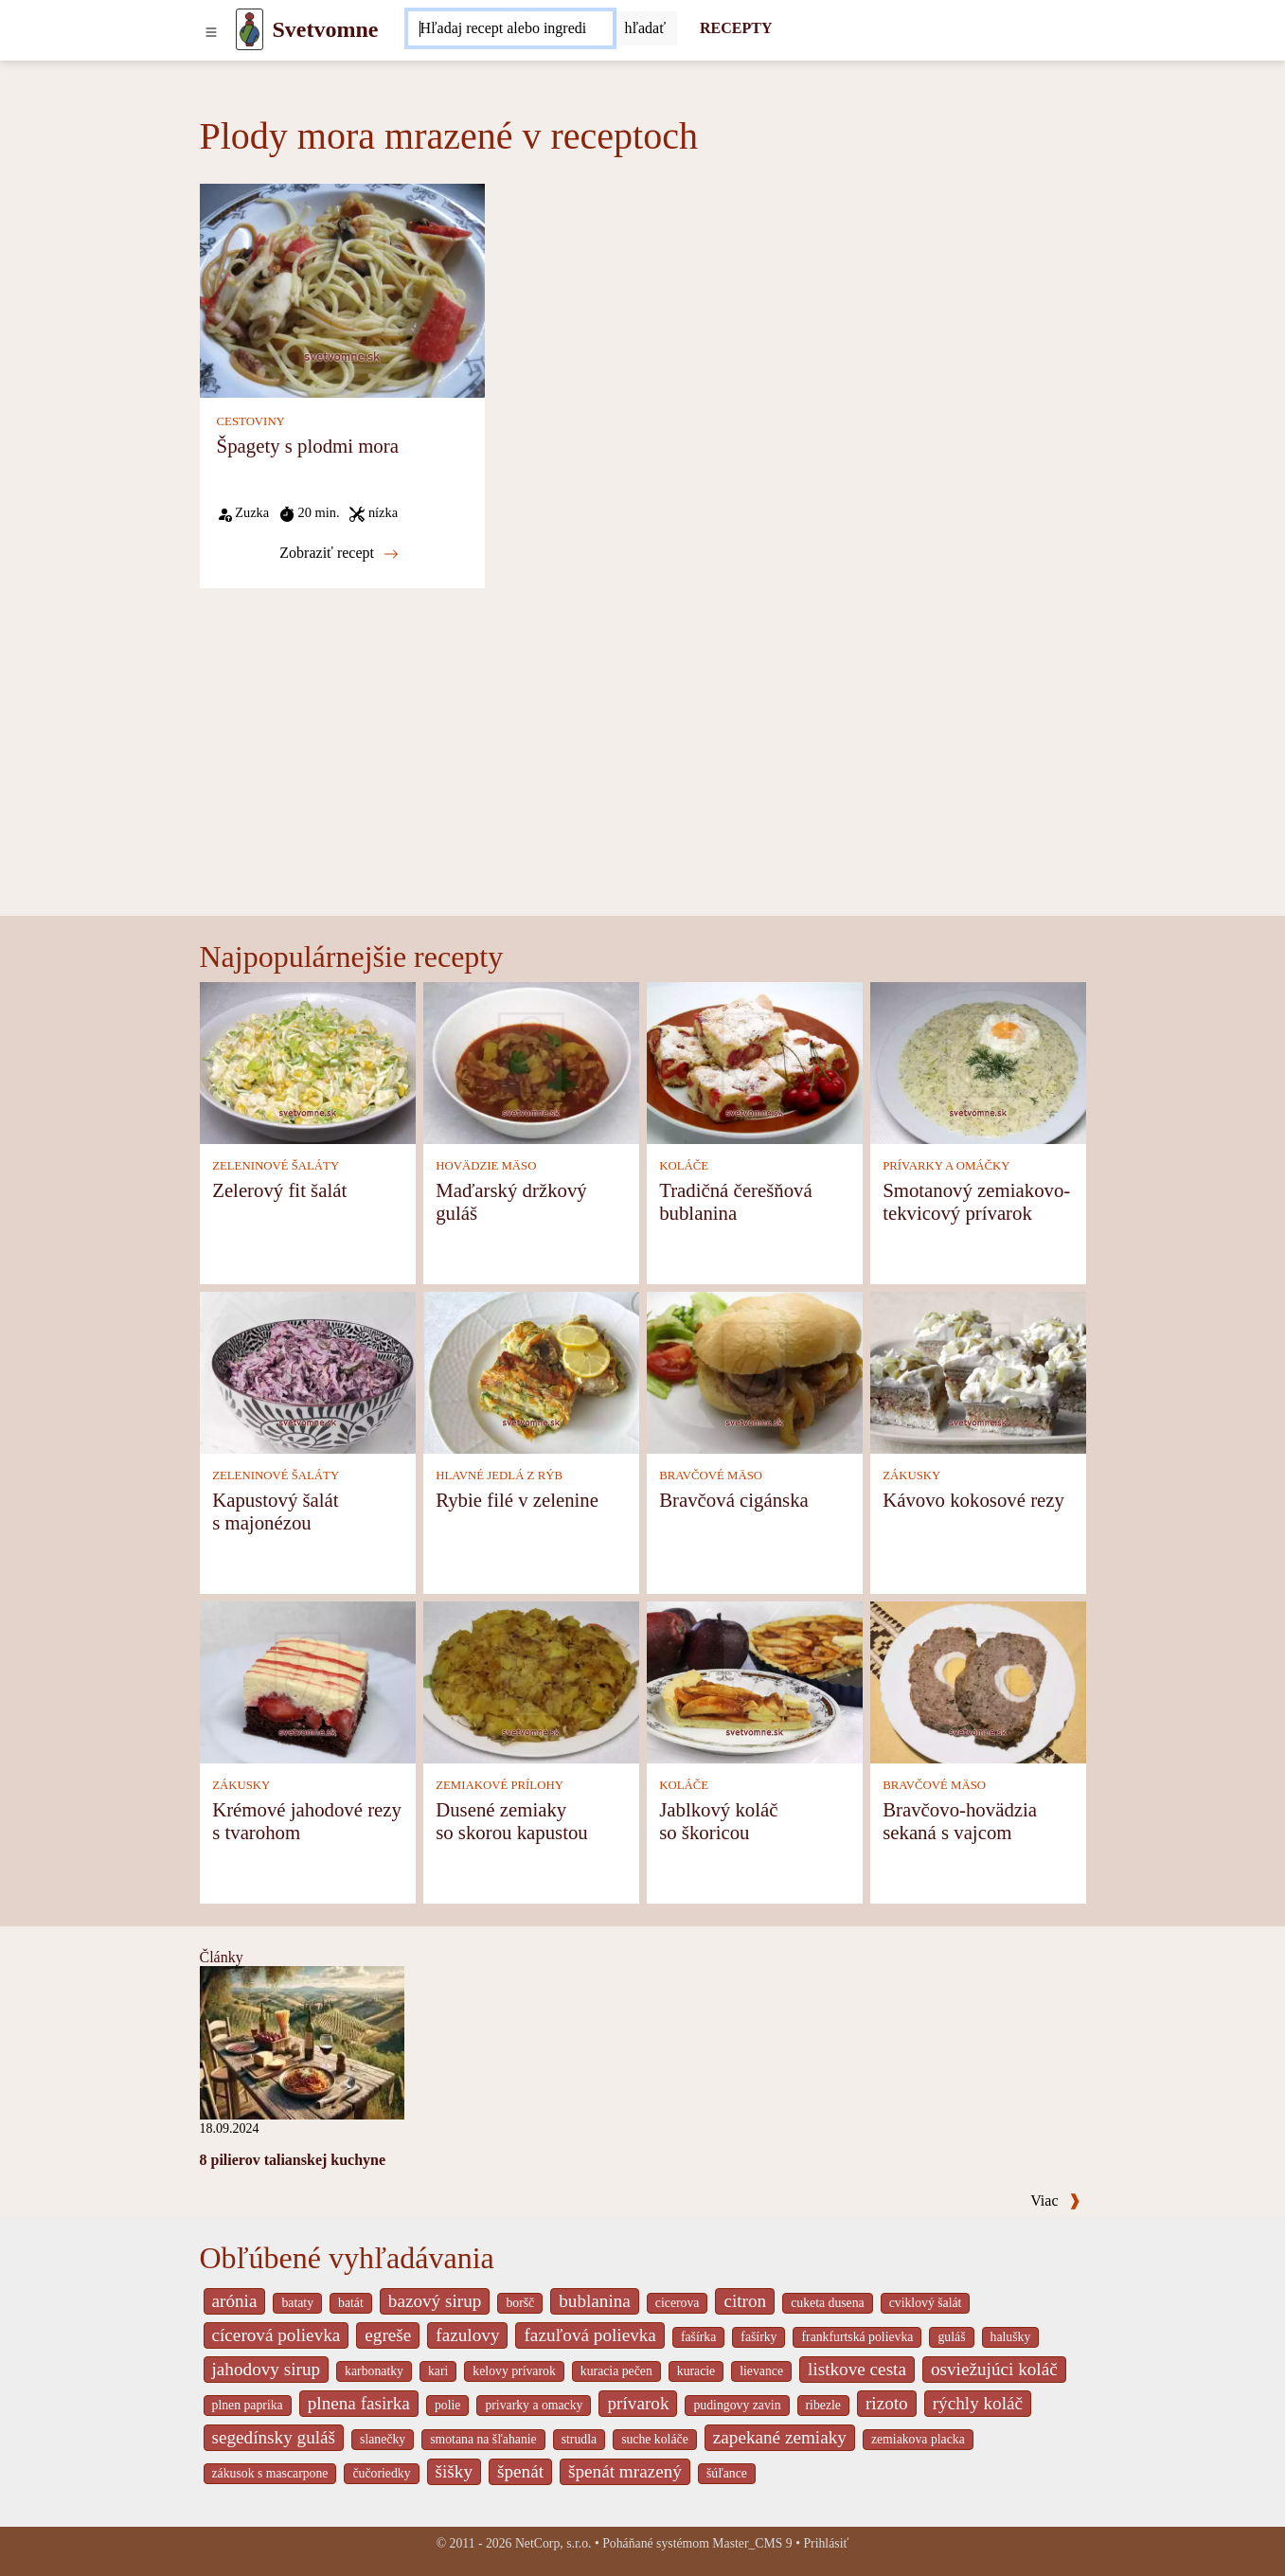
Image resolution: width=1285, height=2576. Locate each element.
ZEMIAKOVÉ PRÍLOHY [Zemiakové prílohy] (499, 1785)
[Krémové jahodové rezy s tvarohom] (308, 1681)
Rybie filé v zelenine (517, 1500)
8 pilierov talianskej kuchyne (293, 2160)
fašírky (758, 2337)
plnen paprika (247, 2405)
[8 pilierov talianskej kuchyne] (302, 2041)
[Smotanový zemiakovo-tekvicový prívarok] (978, 1062)
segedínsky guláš (274, 2437)
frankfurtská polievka (857, 2337)
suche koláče (654, 2439)
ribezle (823, 2405)
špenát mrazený (625, 2471)
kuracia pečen (616, 2371)
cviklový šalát (925, 2303)
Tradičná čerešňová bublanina (735, 1201)
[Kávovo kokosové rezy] (978, 1372)
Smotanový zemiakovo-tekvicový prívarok (976, 1201)
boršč (520, 2303)
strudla (579, 2439)
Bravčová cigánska (734, 1500)
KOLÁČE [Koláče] (683, 1165)
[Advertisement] (643, 773)
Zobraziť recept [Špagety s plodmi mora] (339, 553)
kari (438, 2371)
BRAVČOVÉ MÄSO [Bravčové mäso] (710, 1475)
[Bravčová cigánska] (755, 1372)
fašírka (698, 2337)
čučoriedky (381, 2473)
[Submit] (645, 28)
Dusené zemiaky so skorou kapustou (512, 1820)
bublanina (595, 2301)
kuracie (696, 2371)
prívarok (638, 2403)
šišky (454, 2471)
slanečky (382, 2439)
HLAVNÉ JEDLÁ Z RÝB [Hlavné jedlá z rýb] (499, 1475)
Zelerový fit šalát (279, 1190)
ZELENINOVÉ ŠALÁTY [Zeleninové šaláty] (275, 1165)
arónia (235, 2301)
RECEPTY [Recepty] (736, 28)
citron (744, 2301)
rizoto (887, 2403)
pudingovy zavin (736, 2405)
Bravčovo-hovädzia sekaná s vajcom (960, 1820)
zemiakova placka (918, 2439)
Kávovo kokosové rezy (973, 1500)
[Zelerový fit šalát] (308, 1062)
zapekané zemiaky (780, 2437)
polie (448, 2405)
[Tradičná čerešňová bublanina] (755, 1062)
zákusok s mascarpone (270, 2473)
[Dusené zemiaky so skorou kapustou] (531, 1681)
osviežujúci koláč (994, 2369)
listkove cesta (857, 2369)
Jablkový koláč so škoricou (718, 1820)
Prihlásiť (825, 2543)
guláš (951, 2337)
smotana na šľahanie (483, 2439)
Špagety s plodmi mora (308, 445)
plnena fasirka (359, 2403)
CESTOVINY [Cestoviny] (251, 421)
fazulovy (467, 2335)
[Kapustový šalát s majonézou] (308, 1372)
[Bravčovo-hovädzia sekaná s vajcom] (978, 1681)
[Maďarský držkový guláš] (531, 1062)
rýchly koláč (978, 2403)
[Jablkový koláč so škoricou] (755, 1681)
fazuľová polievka (589, 2335)
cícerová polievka (276, 2335)
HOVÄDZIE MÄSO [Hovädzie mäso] (486, 1165)
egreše (388, 2335)
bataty (297, 2303)
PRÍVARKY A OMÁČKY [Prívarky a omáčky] (946, 1165)
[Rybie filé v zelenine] (531, 1372)
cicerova (677, 2303)
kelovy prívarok (514, 2371)
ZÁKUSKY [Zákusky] (911, 1475)
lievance (761, 2371)
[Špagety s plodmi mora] (342, 289)
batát (351, 2303)
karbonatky (374, 2371)
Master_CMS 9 (752, 2543)
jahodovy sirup (266, 2369)
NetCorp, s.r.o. (553, 2543)
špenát (520, 2471)
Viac (1055, 2200)
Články (221, 1957)
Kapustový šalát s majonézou (275, 1511)
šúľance (726, 2473)
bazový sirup (435, 2301)
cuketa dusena (828, 2303)
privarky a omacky (533, 2405)
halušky (1011, 2337)
